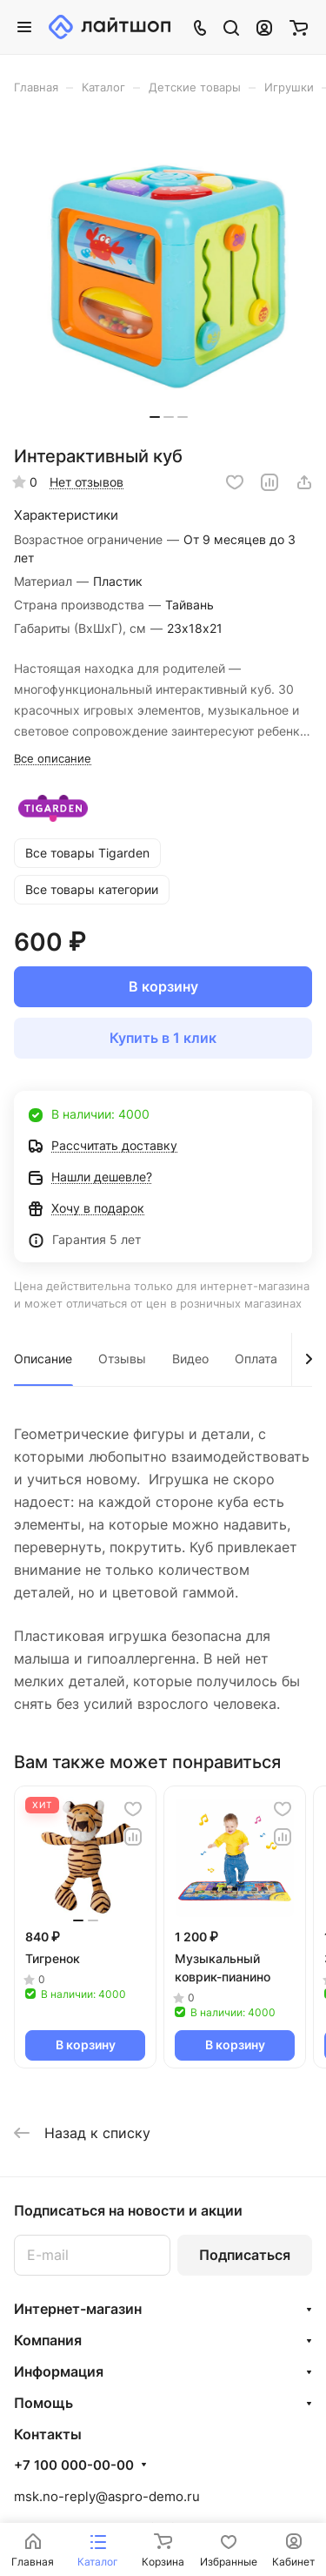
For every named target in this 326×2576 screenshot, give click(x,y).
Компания (48, 2340)
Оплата (256, 1358)
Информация (58, 2371)
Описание (43, 1358)
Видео (190, 1358)
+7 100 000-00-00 (74, 2465)
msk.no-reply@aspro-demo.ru (107, 2496)
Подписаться (244, 2254)
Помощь (43, 2402)
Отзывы (122, 1358)
